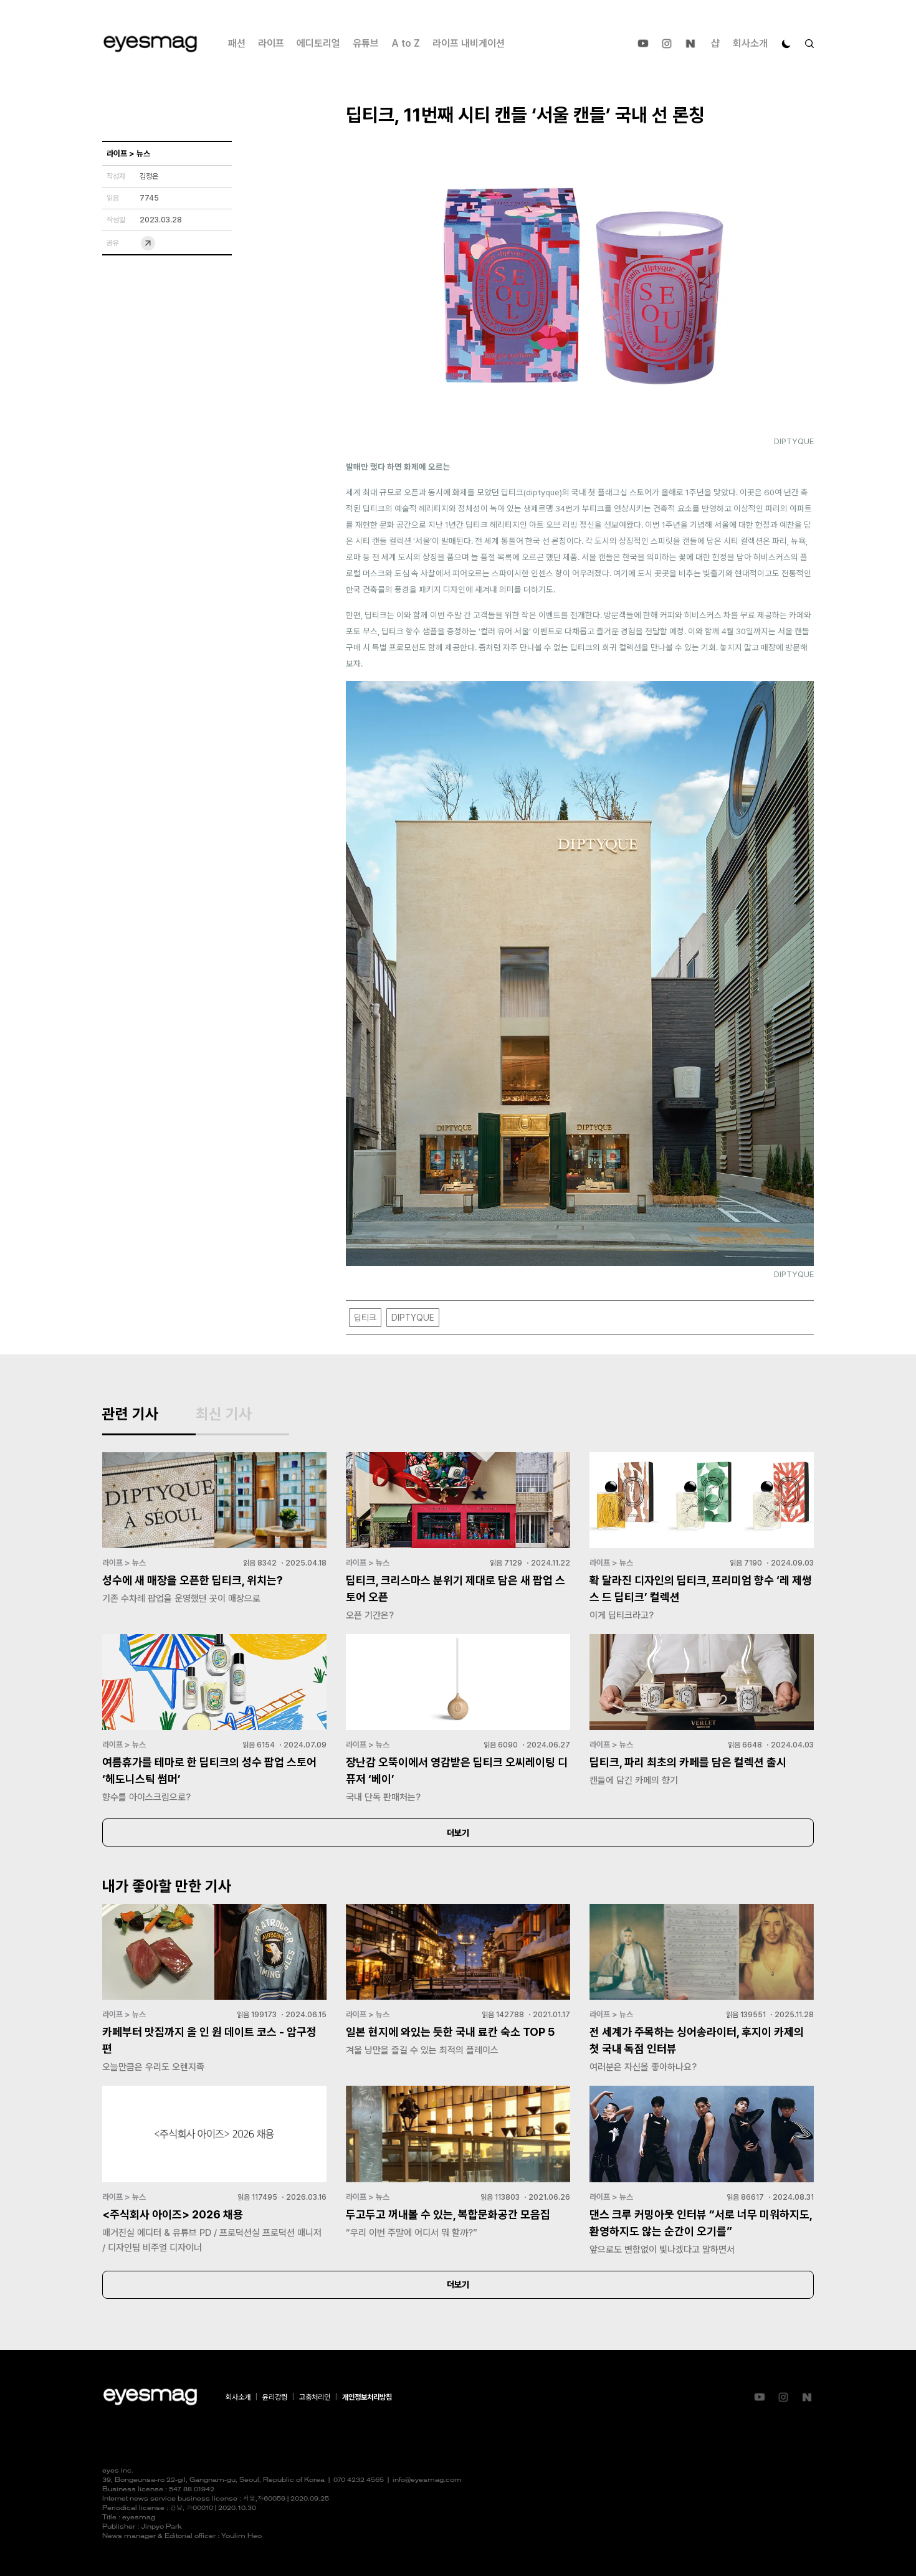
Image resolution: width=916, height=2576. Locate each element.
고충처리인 (314, 2397)
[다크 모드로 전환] (786, 43)
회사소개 (750, 43)
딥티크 (365, 1318)
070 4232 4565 (358, 2480)
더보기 (458, 1833)
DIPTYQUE (412, 1318)
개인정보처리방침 (367, 2397)
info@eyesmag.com (427, 2480)
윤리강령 (274, 2397)
